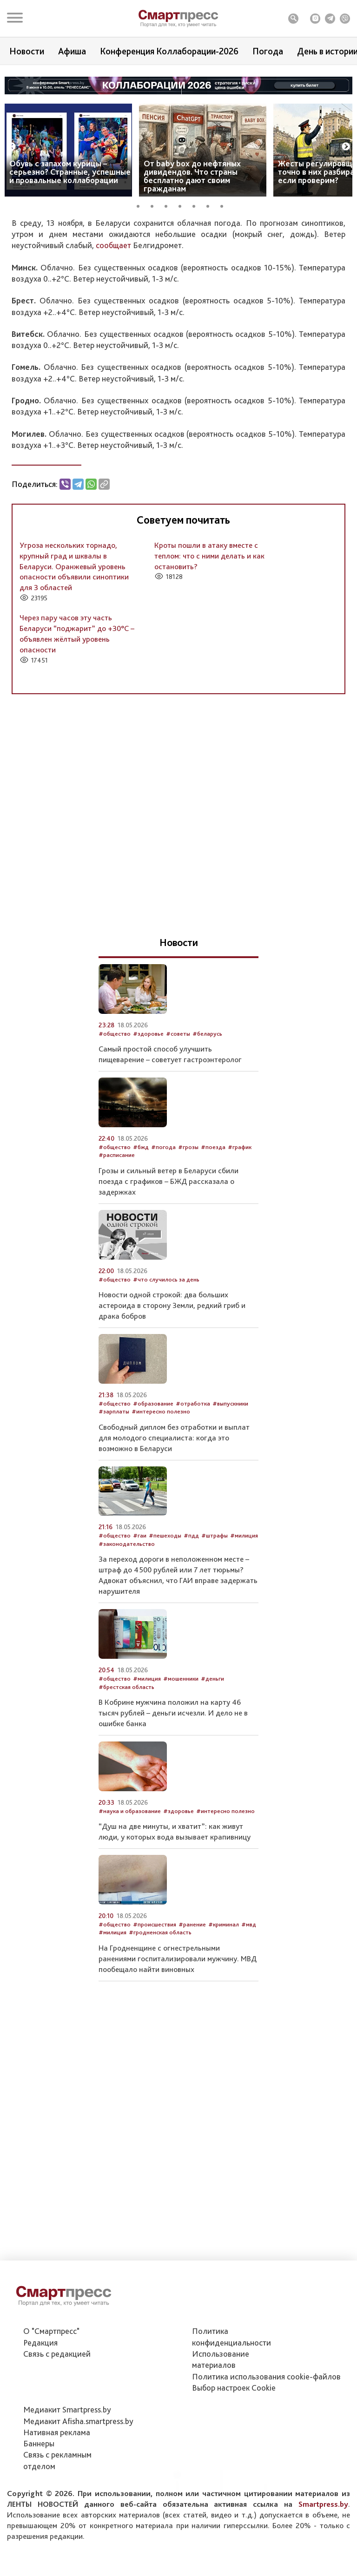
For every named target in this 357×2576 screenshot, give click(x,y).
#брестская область (126, 1791)
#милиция (244, 1640)
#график (239, 1251)
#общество (28, 304)
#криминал (223, 2029)
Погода (267, 51)
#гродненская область (160, 2037)
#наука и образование (130, 1915)
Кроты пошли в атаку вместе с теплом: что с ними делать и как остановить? (209, 660)
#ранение (192, 2029)
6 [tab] (211, 205)
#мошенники (180, 1783)
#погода (109, 304)
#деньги (212, 1783)
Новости (26, 51)
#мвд (248, 2029)
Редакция (40, 2394)
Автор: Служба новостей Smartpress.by (65, 284)
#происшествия (154, 2029)
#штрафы (214, 1640)
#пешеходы (165, 1640)
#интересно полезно (161, 1516)
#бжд (141, 1251)
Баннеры (38, 2495)
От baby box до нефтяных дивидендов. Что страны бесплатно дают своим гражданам (192, 175)
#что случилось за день (166, 1383)
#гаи (139, 1640)
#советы (178, 1138)
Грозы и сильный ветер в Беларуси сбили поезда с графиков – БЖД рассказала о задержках (168, 1286)
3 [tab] (169, 205)
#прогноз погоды (70, 304)
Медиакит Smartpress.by (67, 2461)
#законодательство (127, 1648)
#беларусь (207, 1138)
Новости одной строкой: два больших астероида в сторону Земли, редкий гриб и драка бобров (172, 1410)
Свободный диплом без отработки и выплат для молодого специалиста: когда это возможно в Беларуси (174, 1542)
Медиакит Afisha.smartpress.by (78, 2472)
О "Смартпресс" (51, 2382)
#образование (153, 1508)
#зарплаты (114, 1516)
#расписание (117, 1259)
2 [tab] (155, 205)
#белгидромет (144, 304)
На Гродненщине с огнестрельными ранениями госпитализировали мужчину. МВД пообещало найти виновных (178, 2063)
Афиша (72, 51)
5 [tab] (197, 205)
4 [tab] (183, 205)
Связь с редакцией (57, 2405)
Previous (12, 147)
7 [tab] (225, 205)
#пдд (191, 1640)
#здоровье (148, 1138)
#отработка (193, 1508)
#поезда (213, 1251)
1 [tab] (141, 205)
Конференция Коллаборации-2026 (169, 51)
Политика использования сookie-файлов (266, 2428)
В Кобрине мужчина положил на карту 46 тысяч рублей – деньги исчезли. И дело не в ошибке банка (173, 1817)
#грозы (188, 1251)
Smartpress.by (323, 2555)
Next (346, 147)
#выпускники (230, 1508)
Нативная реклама (56, 2484)
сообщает (114, 350)
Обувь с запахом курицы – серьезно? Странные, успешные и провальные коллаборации (70, 171)
